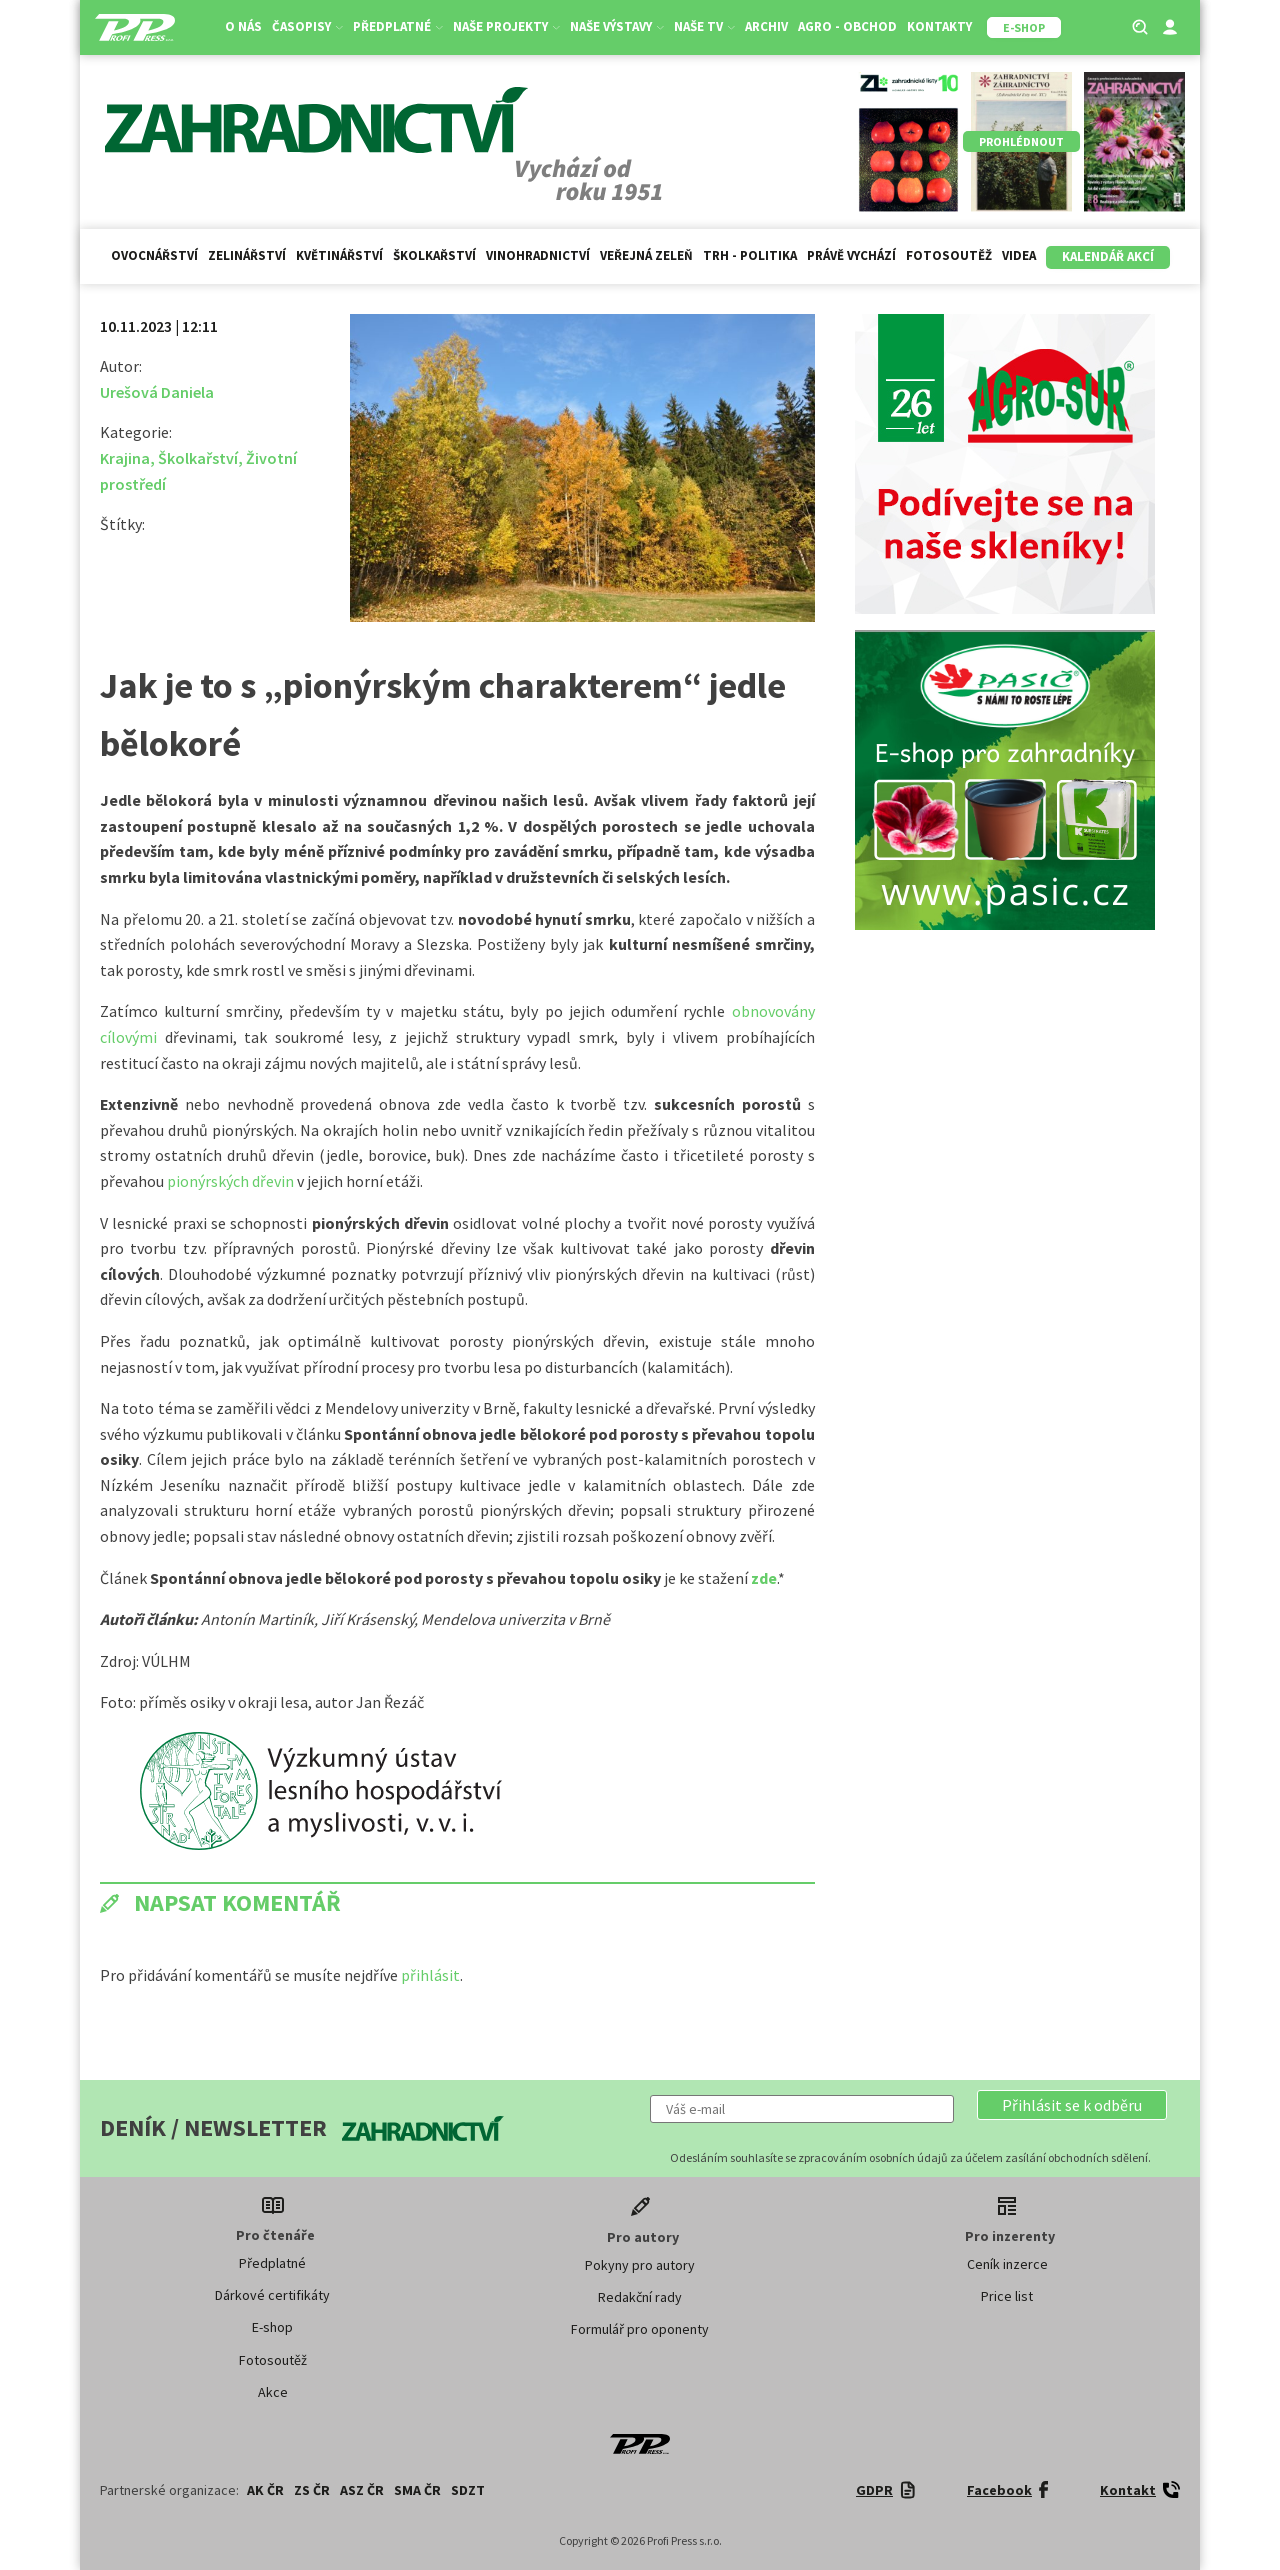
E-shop (272, 2327)
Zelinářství (247, 255)
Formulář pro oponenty (640, 2329)
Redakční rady (640, 2297)
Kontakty (939, 26)
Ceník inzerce (1007, 2264)
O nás (243, 26)
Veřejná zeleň (646, 255)
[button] (1072, 2105)
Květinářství (339, 255)
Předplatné (398, 26)
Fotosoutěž (949, 255)
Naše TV (704, 26)
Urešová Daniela (157, 392)
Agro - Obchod (847, 26)
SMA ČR (417, 2490)
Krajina (125, 458)
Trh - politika (750, 255)
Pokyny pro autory (640, 2265)
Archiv (766, 26)
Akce (273, 2392)
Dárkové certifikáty (272, 2295)
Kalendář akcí (1108, 256)
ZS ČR (312, 2490)
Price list (1007, 2296)
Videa (1019, 255)
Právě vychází (851, 255)
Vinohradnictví (538, 255)
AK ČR (265, 2490)
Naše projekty (506, 26)
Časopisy (307, 26)
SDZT (468, 2490)
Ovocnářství (154, 255)
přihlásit (430, 1975)
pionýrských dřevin (232, 1181)
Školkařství (434, 255)
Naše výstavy (617, 26)
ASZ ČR (362, 2490)
